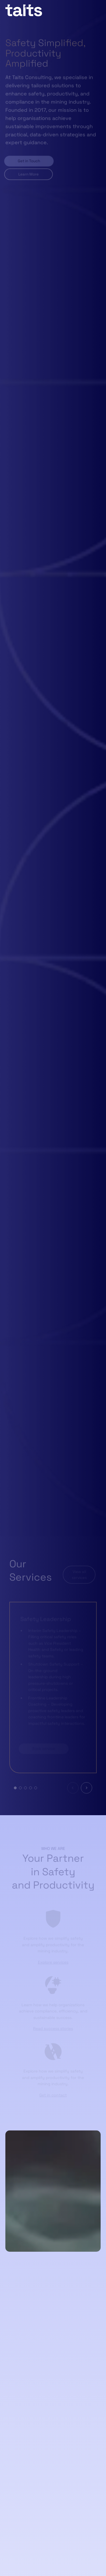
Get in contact (53, 2094)
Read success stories (53, 2027)
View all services (79, 1573)
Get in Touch (28, 157)
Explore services (53, 1961)
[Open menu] (97, 10)
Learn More (28, 170)
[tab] (15, 1787)
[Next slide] (86, 1787)
